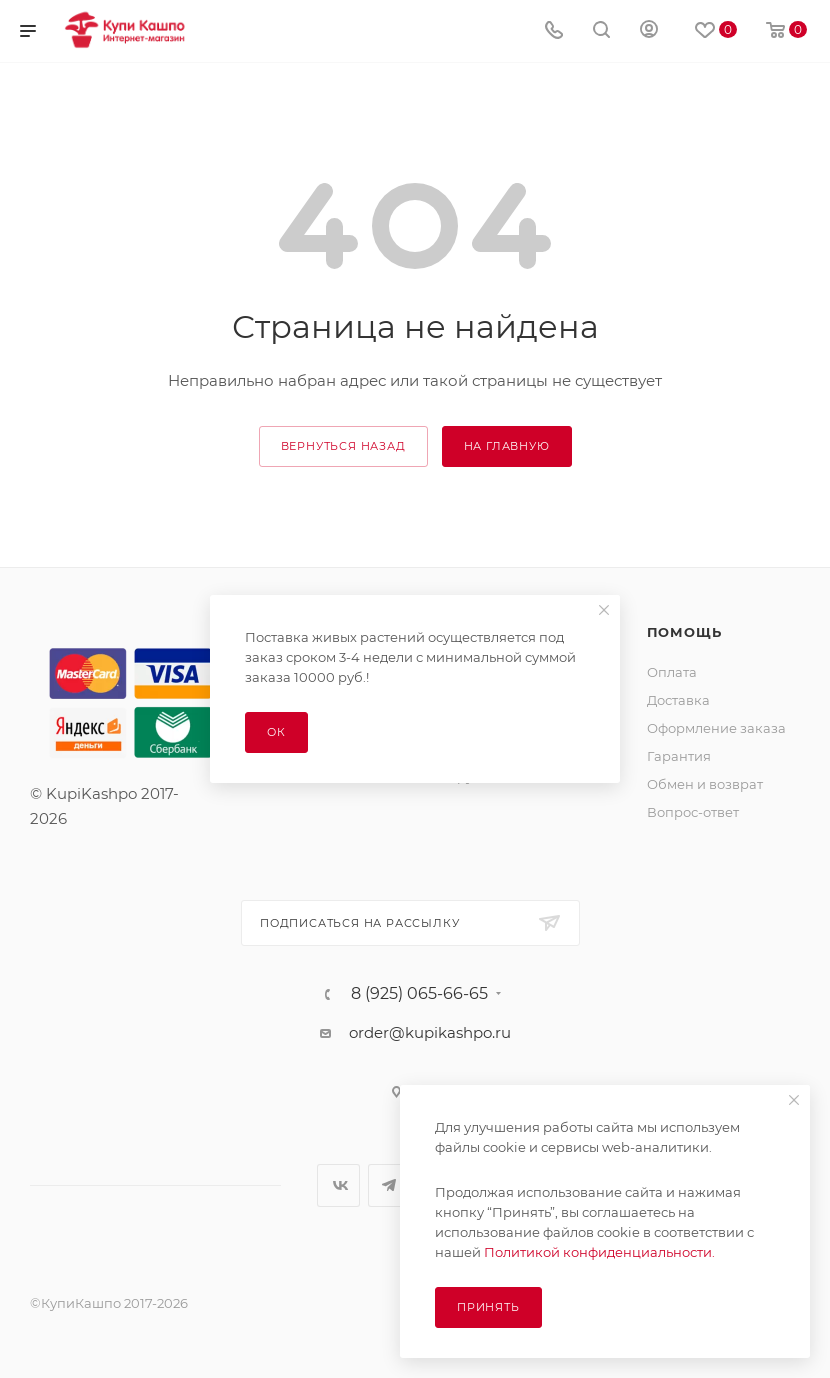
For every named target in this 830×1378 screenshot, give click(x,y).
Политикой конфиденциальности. (599, 1252)
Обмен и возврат (705, 784)
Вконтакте (338, 1185)
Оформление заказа (716, 728)
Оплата (672, 672)
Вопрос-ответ (693, 812)
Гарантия (679, 756)
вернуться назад (343, 446)
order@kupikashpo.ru (430, 1032)
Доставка (678, 700)
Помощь (684, 632)
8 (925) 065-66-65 (419, 994)
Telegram (389, 1185)
